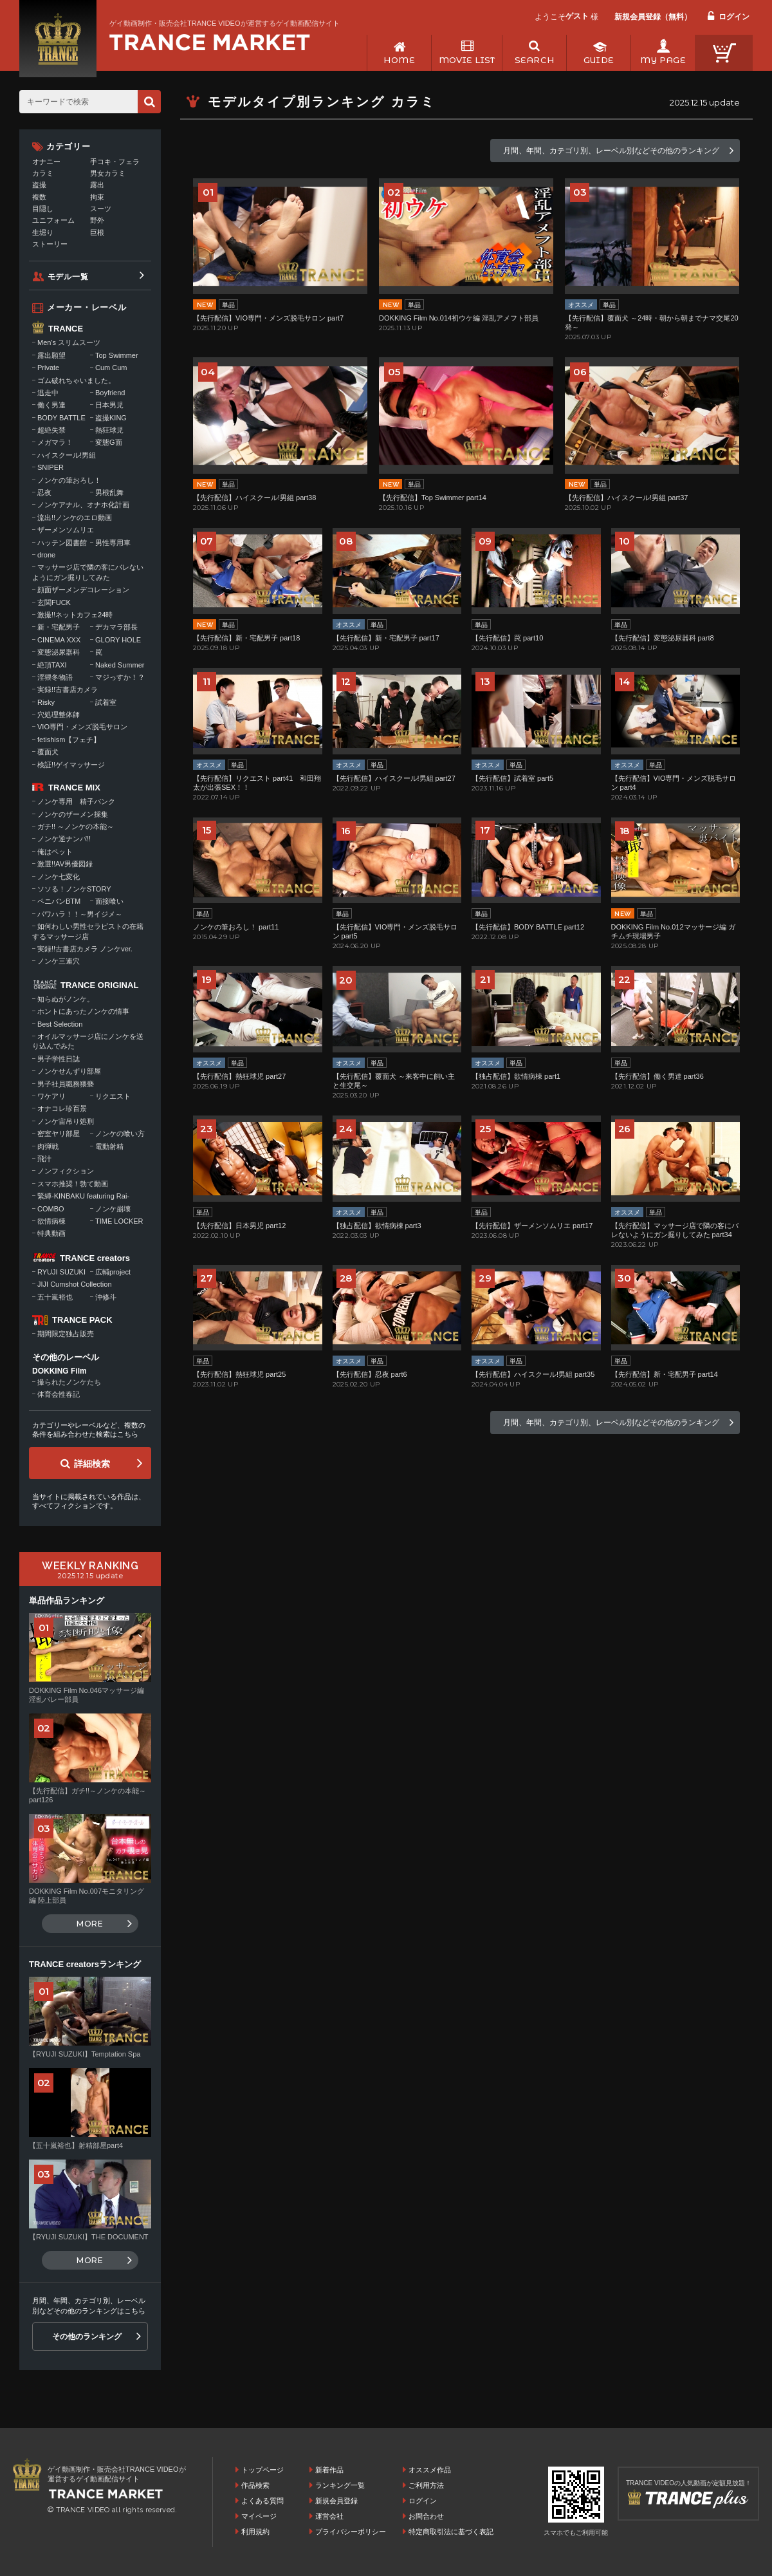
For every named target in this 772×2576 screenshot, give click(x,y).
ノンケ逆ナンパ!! (64, 839)
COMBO (50, 1209)
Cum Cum (111, 367)
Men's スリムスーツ (68, 342)
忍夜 (44, 492)
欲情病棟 (51, 1221)
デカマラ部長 (116, 627)
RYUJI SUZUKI (61, 1272)
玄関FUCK (54, 602)
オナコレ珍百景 (62, 1108)
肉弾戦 (48, 1146)
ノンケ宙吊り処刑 (65, 1121)
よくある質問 (262, 2501)
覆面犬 (48, 752)
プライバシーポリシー (350, 2531)
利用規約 (255, 2531)
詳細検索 (92, 1464)
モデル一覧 (68, 276)
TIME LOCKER (119, 1221)
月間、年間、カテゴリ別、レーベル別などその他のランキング (611, 150)
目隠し (42, 208)
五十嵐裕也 (55, 1297)
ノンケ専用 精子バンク (76, 801)
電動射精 (109, 1146)
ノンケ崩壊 (113, 1209)
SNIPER (50, 467)
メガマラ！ (55, 442)
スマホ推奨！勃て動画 (72, 1184)
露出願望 (51, 355)
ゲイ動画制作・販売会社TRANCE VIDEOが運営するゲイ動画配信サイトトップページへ (209, 42)
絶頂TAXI (52, 665)
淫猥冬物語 (55, 677)
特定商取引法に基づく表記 (451, 2531)
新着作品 (329, 2470)
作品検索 (255, 2485)
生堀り (42, 232)
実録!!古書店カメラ (67, 689)
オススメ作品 (430, 2470)
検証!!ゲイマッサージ (71, 765)
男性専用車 (113, 542)
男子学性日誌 (58, 1059)
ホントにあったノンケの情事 (83, 1011)
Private (48, 367)
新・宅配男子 (58, 627)
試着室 (105, 702)
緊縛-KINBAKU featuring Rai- (83, 1196)
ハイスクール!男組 (66, 455)
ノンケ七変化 (58, 877)
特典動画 (51, 1233)
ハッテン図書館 (62, 542)
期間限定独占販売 (65, 1334)
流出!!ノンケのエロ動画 (74, 517)
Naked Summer (119, 665)
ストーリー (50, 244)
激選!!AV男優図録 (65, 864)
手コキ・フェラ (115, 161)
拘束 (97, 197)
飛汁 (44, 1158)
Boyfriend (110, 393)
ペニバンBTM (58, 901)
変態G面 (108, 442)
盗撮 (39, 185)
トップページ (262, 2470)
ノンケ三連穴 (58, 961)
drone (46, 555)
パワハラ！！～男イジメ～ (79, 914)
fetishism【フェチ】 (68, 739)
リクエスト (113, 1096)
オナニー (46, 161)
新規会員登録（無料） (653, 16)
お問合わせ (426, 2516)
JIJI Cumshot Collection (74, 1284)
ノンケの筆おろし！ (69, 480)
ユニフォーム (53, 220)
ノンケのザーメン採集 (72, 814)
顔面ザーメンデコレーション (83, 589)
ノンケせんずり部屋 (69, 1071)
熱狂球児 (109, 430)
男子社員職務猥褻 (65, 1084)
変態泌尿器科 (58, 652)
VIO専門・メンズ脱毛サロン (82, 727)
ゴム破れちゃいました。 (76, 380)
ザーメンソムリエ (65, 530)
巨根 (97, 232)
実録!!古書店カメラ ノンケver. (85, 949)
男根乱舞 (109, 492)
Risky (46, 702)
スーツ (100, 208)
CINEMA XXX (58, 640)
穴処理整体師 (58, 714)
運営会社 (329, 2516)
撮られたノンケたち (69, 1382)
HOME (399, 60)
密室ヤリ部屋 (58, 1133)
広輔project (113, 1272)
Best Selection (59, 1024)
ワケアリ (51, 1096)
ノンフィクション (65, 1171)
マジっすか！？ (120, 677)
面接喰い (109, 901)
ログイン (734, 16)
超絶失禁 (51, 430)
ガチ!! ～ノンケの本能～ (75, 826)
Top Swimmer (116, 355)
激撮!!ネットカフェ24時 (75, 615)
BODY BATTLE (61, 418)
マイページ (259, 2516)
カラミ (42, 173)
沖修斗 (105, 1297)
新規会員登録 (336, 2501)
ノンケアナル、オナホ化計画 (83, 505)
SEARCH (534, 60)
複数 (39, 197)
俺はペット (55, 851)
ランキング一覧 (340, 2485)
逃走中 (48, 393)
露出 (97, 185)
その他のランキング (87, 2336)
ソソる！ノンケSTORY (74, 889)
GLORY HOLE (118, 640)
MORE (90, 1923)
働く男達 (51, 405)
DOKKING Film (59, 1371)
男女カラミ (107, 173)
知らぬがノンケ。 (65, 999)
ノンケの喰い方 (120, 1133)
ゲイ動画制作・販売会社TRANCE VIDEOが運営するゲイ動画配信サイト (224, 23)
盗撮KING (111, 418)
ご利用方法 (426, 2485)
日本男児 (109, 405)
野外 (97, 220)
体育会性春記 (58, 1394)
